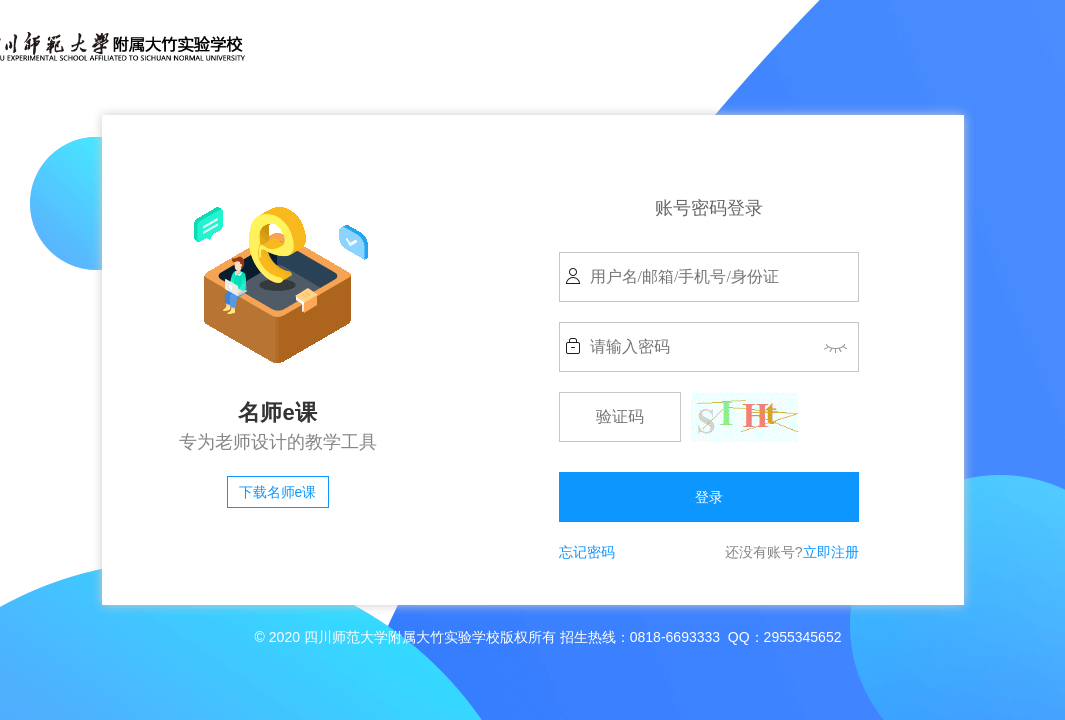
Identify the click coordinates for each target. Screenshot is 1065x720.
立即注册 (831, 552)
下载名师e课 (278, 492)
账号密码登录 (709, 208)
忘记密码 (587, 552)
